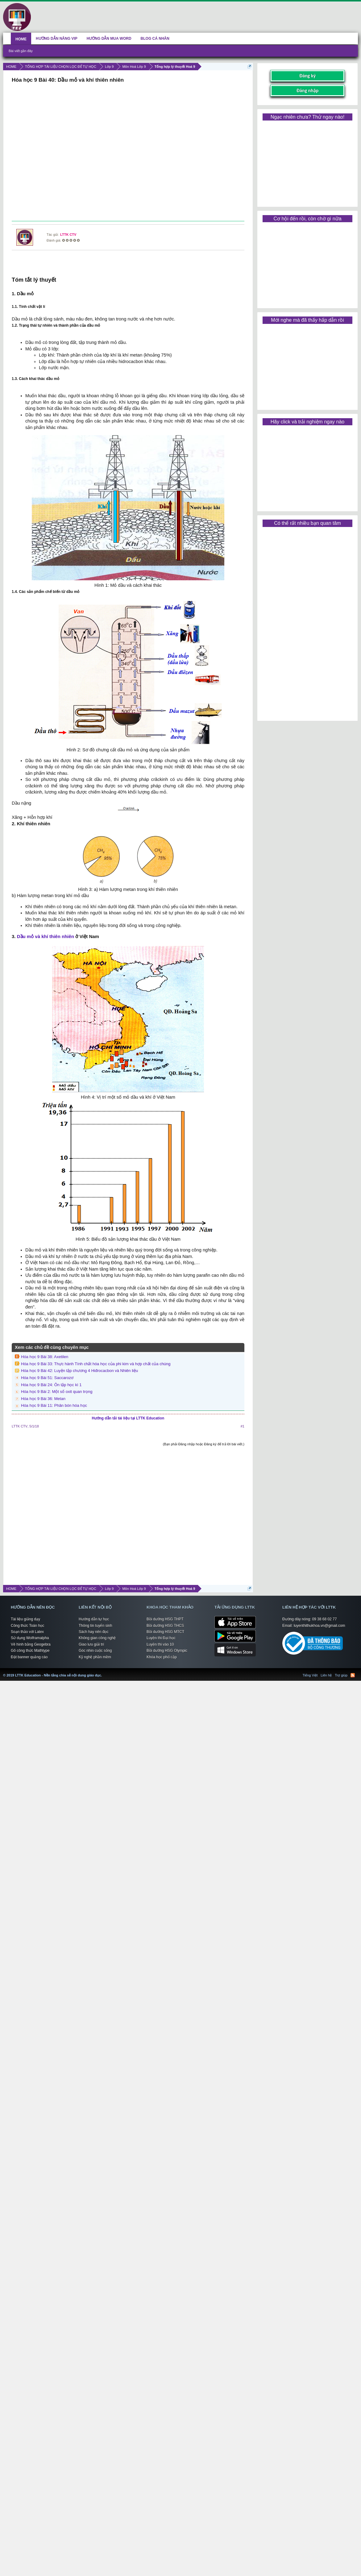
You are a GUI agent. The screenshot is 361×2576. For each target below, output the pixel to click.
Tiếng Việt (310, 1675)
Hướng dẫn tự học (94, 1619)
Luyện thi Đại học (161, 1638)
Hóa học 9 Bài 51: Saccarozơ (47, 1377)
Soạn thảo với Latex (27, 1632)
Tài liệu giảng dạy (25, 1619)
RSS (353, 1675)
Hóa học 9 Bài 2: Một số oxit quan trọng (56, 1391)
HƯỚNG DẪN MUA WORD (109, 38)
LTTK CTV (68, 234)
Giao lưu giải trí (91, 1644)
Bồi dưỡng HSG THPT (165, 1619)
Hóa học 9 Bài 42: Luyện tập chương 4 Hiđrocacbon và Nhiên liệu (79, 1370)
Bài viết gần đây (21, 51)
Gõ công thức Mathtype (30, 1650)
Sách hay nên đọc (93, 1632)
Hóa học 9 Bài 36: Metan (43, 1398)
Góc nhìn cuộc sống (95, 1650)
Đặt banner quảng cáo (29, 1657)
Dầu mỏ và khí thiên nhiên (45, 936)
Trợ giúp (341, 1675)
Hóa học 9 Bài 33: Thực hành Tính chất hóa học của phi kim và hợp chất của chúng (96, 1363)
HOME (21, 39)
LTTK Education (103, 1671)
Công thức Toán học (27, 1625)
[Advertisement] (127, 152)
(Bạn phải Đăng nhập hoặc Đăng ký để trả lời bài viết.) (203, 1444)
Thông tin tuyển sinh (95, 1625)
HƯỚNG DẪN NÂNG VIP (56, 38)
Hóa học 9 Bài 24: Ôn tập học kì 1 (51, 1384)
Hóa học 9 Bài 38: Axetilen (44, 1356)
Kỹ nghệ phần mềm (95, 1657)
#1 (242, 1426)
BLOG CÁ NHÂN (155, 38)
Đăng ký (307, 76)
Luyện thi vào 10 (160, 1644)
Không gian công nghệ (97, 1638)
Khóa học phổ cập (162, 1657)
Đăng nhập (308, 90)
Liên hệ (326, 1675)
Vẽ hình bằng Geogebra (31, 1644)
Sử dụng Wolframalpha (30, 1638)
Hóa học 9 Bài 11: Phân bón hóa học (54, 1405)
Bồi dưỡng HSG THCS (165, 1625)
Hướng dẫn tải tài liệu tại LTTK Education (128, 1418)
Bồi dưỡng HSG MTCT (165, 1632)
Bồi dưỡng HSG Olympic (167, 1650)
